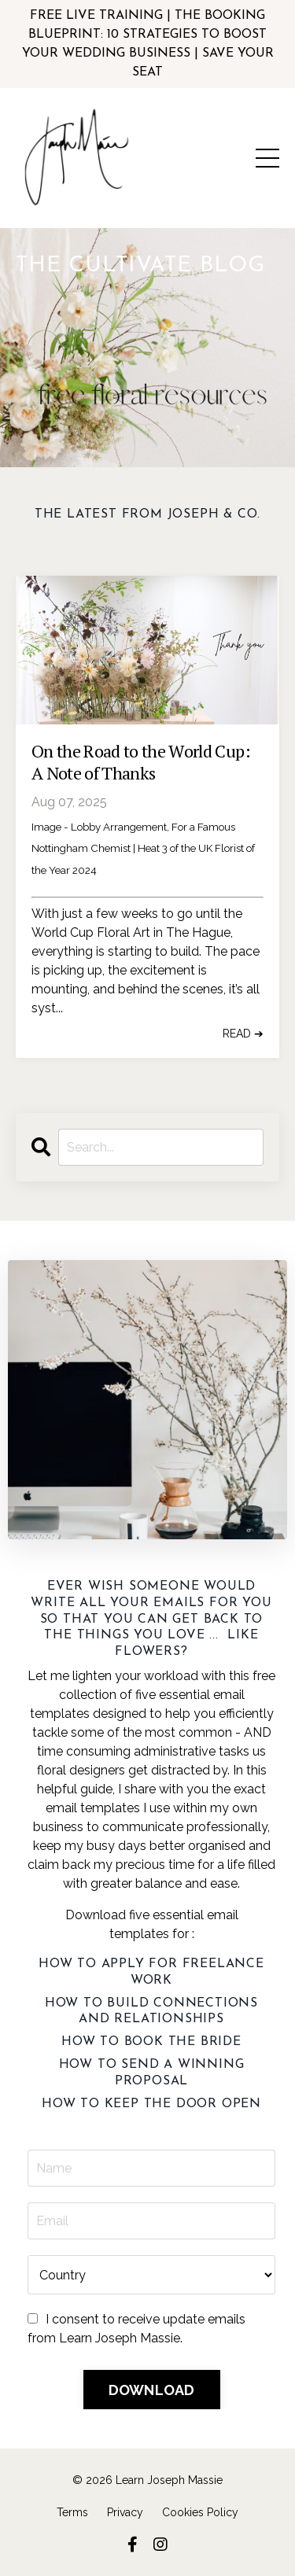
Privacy (125, 2512)
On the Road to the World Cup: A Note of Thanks (140, 762)
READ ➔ (243, 1033)
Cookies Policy (200, 2512)
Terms (72, 2512)
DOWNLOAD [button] (152, 2390)
